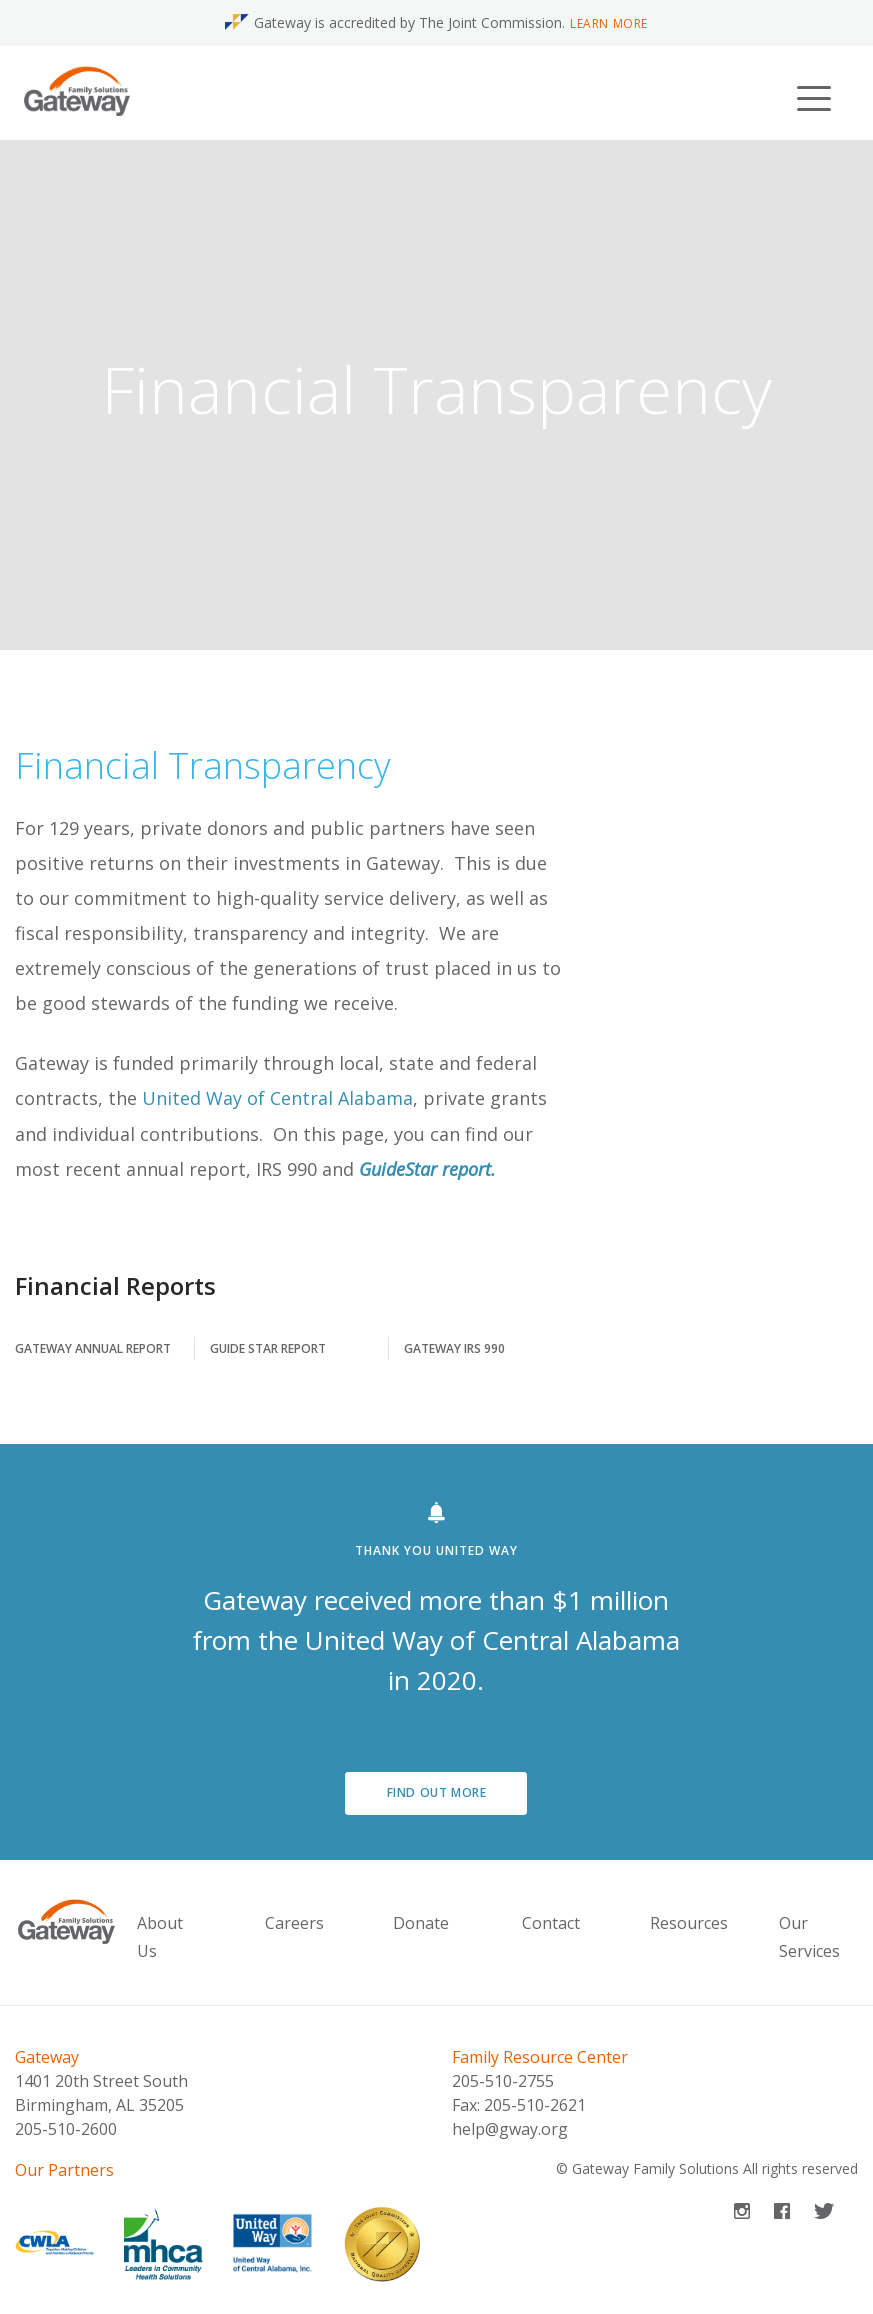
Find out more (437, 1792)
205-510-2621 (535, 2105)
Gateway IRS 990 (454, 1348)
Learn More (609, 23)
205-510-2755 (503, 2081)
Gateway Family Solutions (655, 2168)
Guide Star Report (268, 1348)
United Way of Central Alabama (277, 1098)
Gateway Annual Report (93, 1348)
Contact (551, 1923)
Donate (421, 1923)
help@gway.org (510, 2129)
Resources (689, 1923)
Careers (294, 1923)
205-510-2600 (66, 2129)
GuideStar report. (427, 1169)
